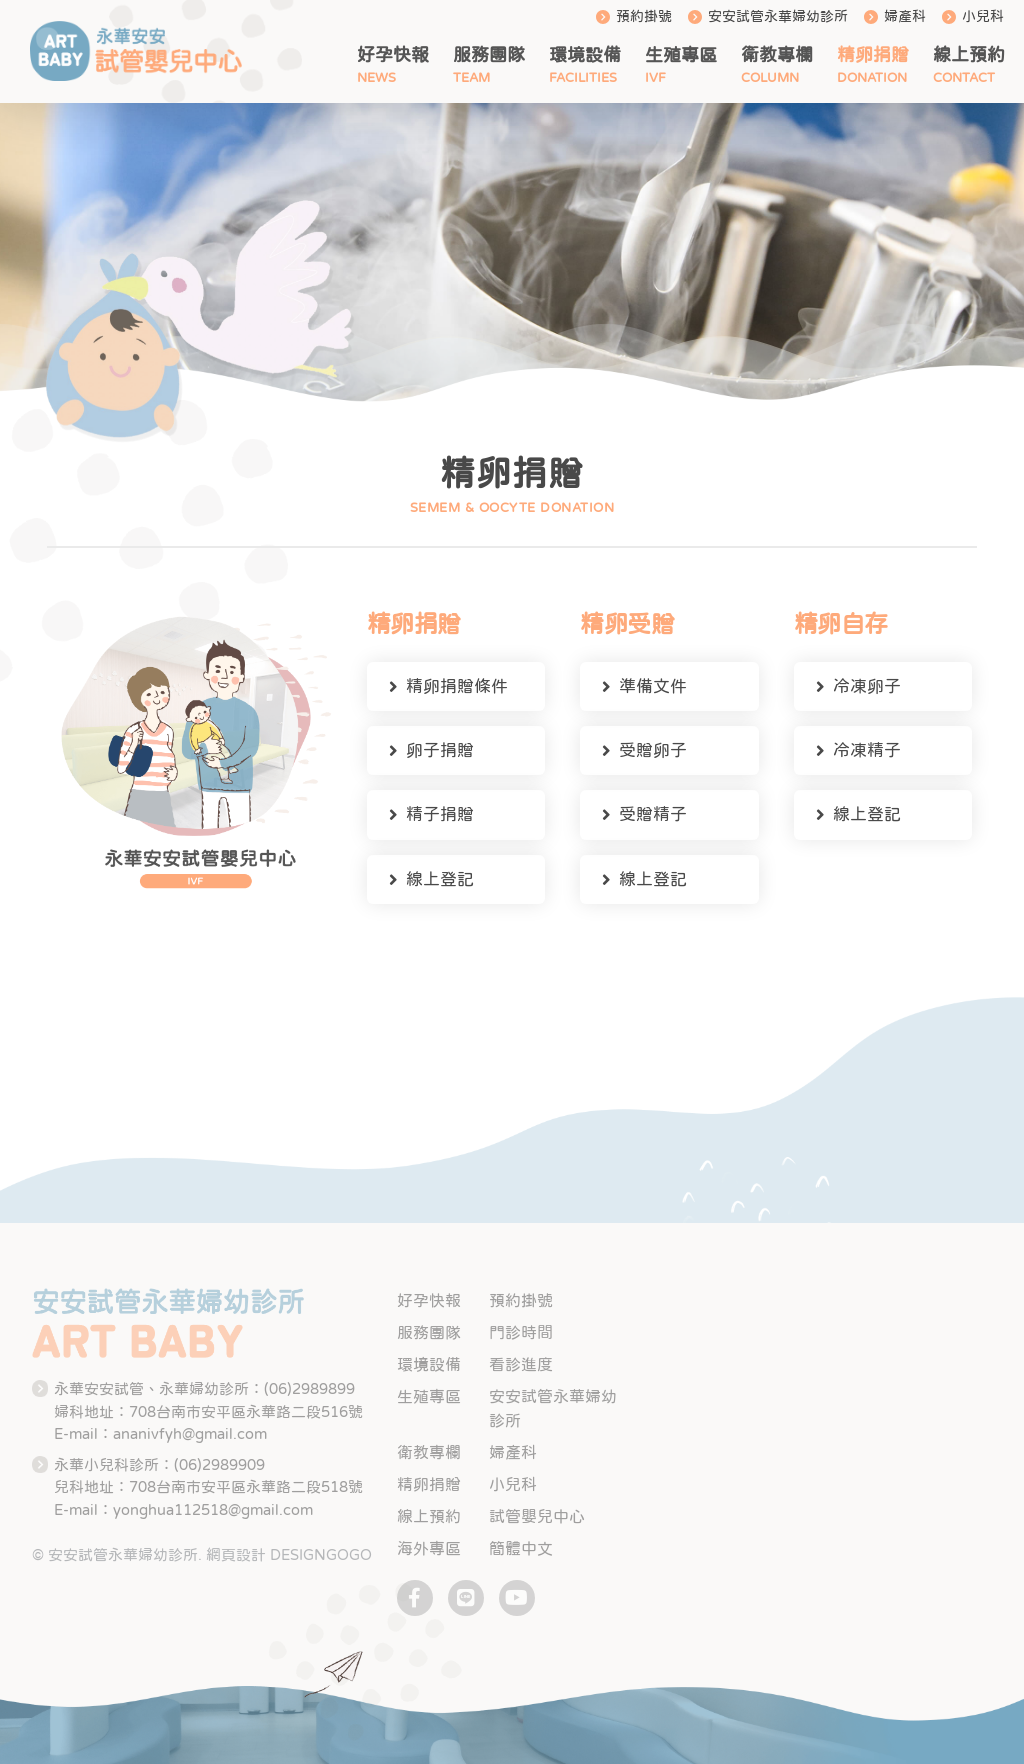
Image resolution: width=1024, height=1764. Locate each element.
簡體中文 (521, 1548)
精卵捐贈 (873, 55)
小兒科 (983, 16)
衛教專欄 (777, 55)
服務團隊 (489, 55)
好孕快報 (393, 55)
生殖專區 (681, 55)
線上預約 (969, 55)
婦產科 (905, 16)
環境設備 (585, 55)
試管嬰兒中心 (537, 1516)
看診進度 (521, 1364)
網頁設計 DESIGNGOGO (289, 1554)
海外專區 (429, 1548)
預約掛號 (644, 16)
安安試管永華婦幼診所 (778, 16)
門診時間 (521, 1332)
